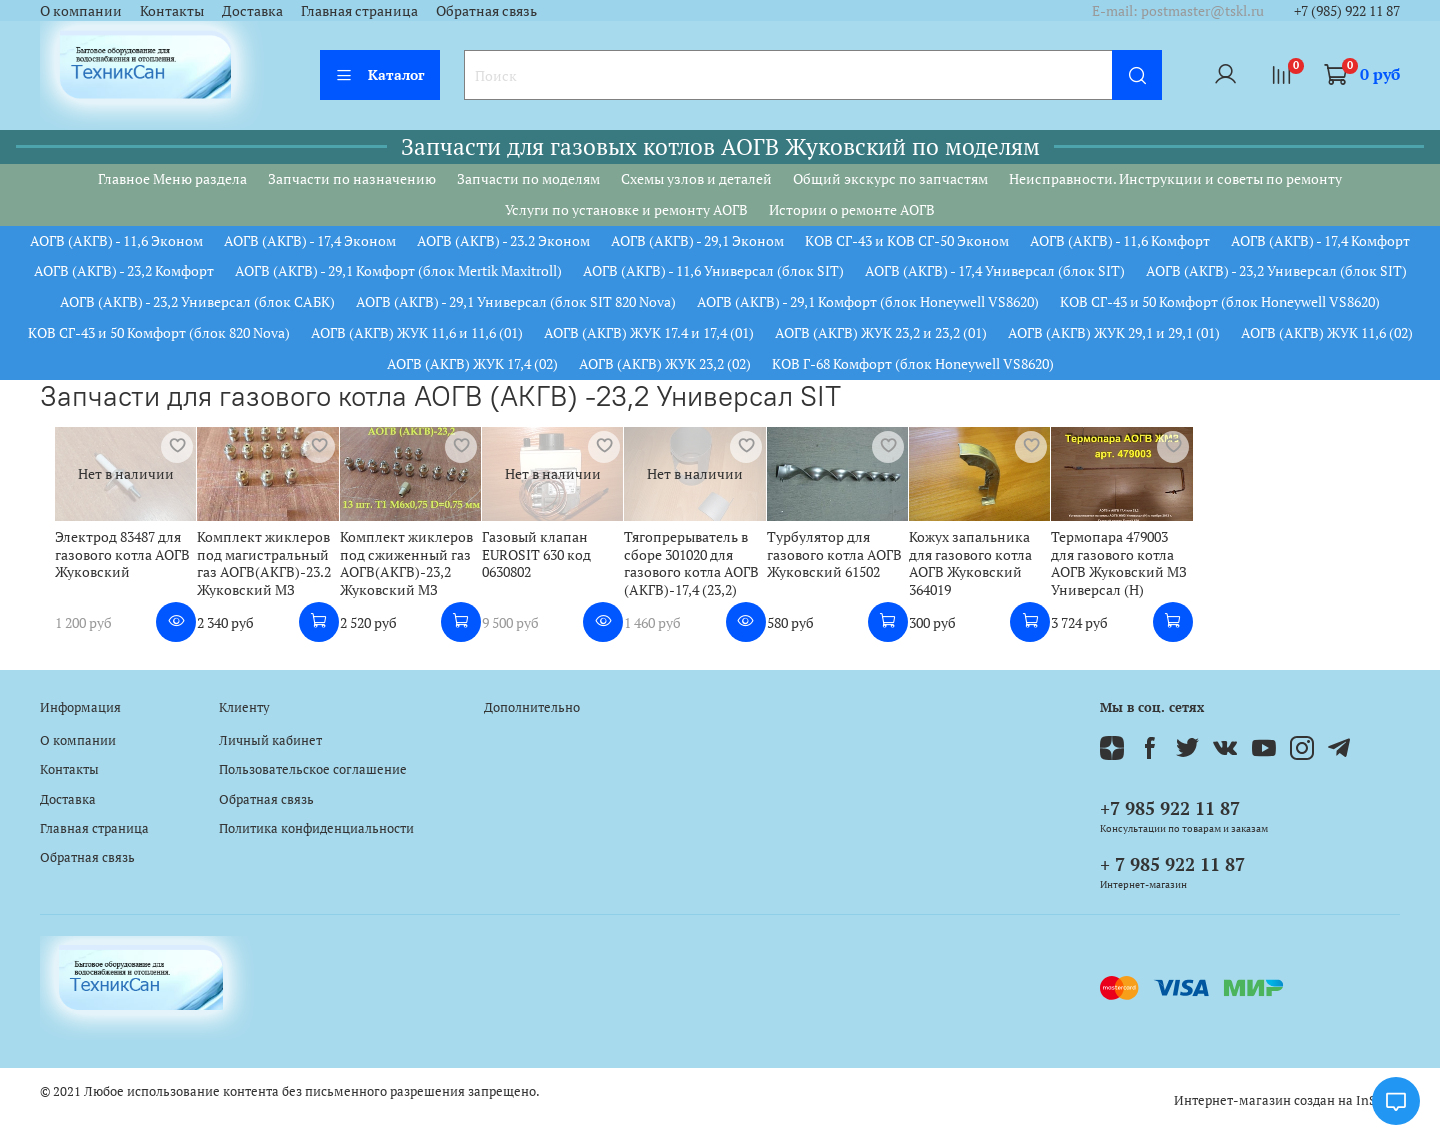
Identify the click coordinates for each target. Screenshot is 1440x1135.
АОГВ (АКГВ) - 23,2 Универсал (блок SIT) (1276, 270)
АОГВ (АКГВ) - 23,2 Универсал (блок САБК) (197, 301)
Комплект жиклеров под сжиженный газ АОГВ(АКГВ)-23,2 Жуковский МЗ (408, 569)
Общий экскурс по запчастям (890, 178)
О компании (81, 10)
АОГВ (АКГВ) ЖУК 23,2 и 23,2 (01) (881, 332)
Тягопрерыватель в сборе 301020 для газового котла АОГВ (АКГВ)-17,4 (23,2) (712, 569)
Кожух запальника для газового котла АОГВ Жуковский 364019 (1020, 560)
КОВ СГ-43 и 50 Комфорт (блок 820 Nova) (159, 332)
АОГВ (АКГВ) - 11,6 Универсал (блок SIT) (713, 270)
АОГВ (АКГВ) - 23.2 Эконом (503, 240)
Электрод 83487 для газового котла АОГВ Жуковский (107, 560)
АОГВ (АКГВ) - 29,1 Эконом (697, 240)
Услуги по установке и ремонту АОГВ (626, 209)
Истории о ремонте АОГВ (852, 209)
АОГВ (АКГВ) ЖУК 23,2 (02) (665, 363)
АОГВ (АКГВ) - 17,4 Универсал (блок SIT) (995, 270)
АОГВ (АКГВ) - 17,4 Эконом (310, 240)
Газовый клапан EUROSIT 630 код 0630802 (548, 560)
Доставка (252, 10)
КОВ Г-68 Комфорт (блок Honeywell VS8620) (913, 363)
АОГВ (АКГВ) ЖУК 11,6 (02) (1327, 332)
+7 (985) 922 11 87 (1347, 10)
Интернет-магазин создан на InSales (1287, 1100)
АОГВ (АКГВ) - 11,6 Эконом (116, 240)
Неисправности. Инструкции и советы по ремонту (1175, 178)
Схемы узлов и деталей (696, 178)
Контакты (172, 10)
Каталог (380, 74)
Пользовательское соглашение (313, 769)
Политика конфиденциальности (316, 828)
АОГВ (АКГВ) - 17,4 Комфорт (1320, 240)
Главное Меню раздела (172, 178)
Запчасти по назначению (352, 178)
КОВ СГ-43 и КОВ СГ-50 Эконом (907, 240)
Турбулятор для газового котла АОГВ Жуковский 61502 (863, 560)
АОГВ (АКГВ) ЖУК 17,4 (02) (472, 363)
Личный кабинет (270, 740)
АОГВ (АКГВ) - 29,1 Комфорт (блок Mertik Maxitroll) (398, 270)
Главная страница (359, 10)
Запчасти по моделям (528, 178)
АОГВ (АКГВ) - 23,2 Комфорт (124, 270)
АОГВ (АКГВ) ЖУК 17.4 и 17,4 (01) (649, 332)
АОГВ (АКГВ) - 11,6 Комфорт (1120, 240)
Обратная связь (486, 10)
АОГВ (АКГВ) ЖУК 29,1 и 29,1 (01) (1114, 332)
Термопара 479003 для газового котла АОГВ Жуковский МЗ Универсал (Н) (1170, 569)
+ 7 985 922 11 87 (1172, 864)
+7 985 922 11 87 (1170, 808)
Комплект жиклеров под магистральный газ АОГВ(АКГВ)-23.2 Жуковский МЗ (258, 569)
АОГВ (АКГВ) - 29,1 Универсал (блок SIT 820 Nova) (516, 301)
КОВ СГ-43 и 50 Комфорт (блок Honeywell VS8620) (1220, 301)
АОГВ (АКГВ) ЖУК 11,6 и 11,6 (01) (417, 332)
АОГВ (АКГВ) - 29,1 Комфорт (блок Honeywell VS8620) (868, 301)
